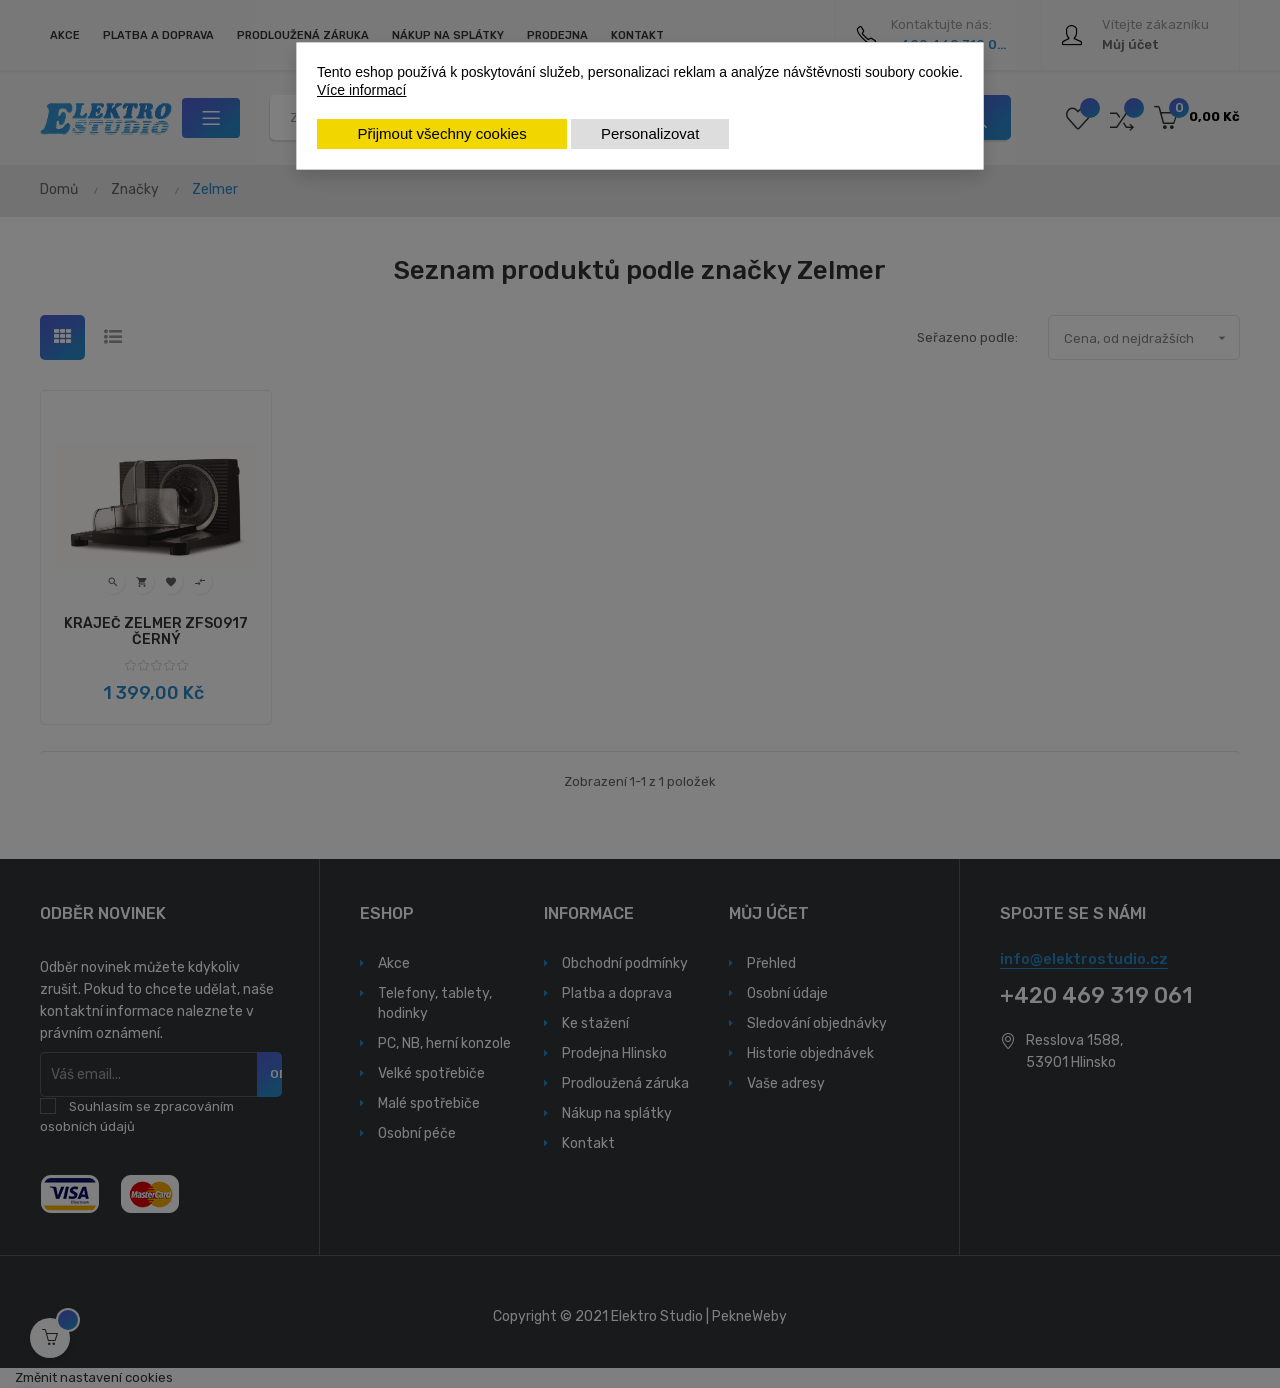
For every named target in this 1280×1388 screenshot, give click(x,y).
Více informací (361, 90)
